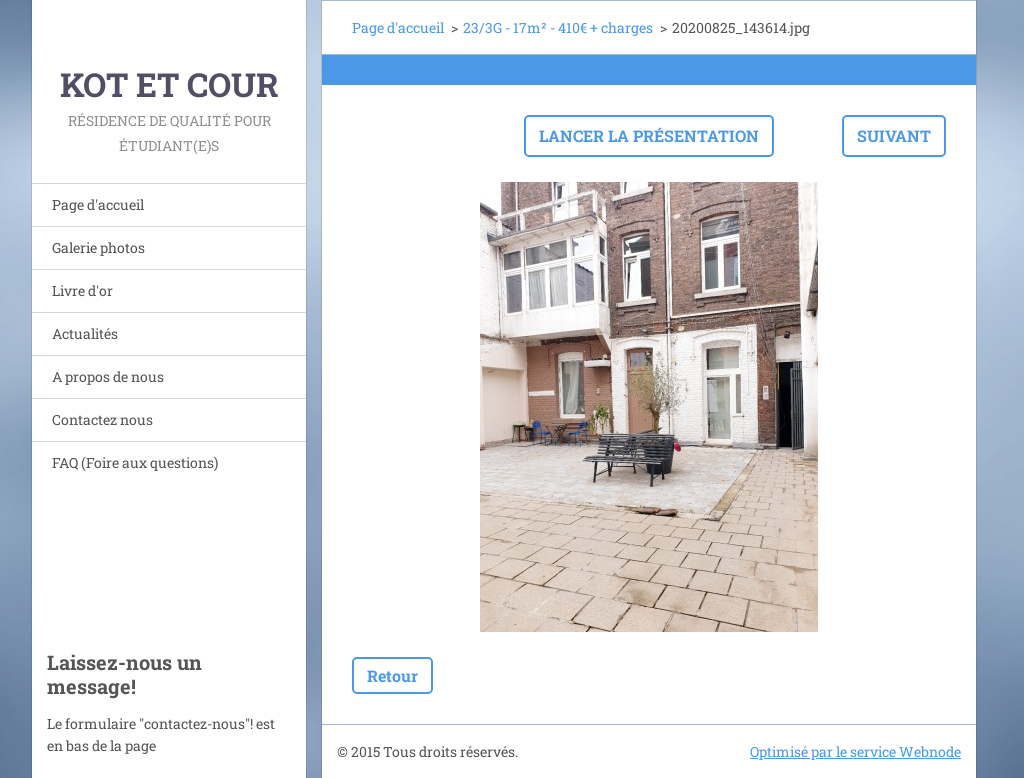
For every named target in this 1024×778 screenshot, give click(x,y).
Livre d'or (82, 290)
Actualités (85, 333)
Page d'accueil (98, 204)
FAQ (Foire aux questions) (135, 462)
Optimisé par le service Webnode (855, 751)
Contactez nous (102, 419)
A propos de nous (108, 376)
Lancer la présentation (649, 135)
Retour (392, 675)
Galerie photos (98, 247)
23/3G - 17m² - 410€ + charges (558, 27)
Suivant (894, 135)
